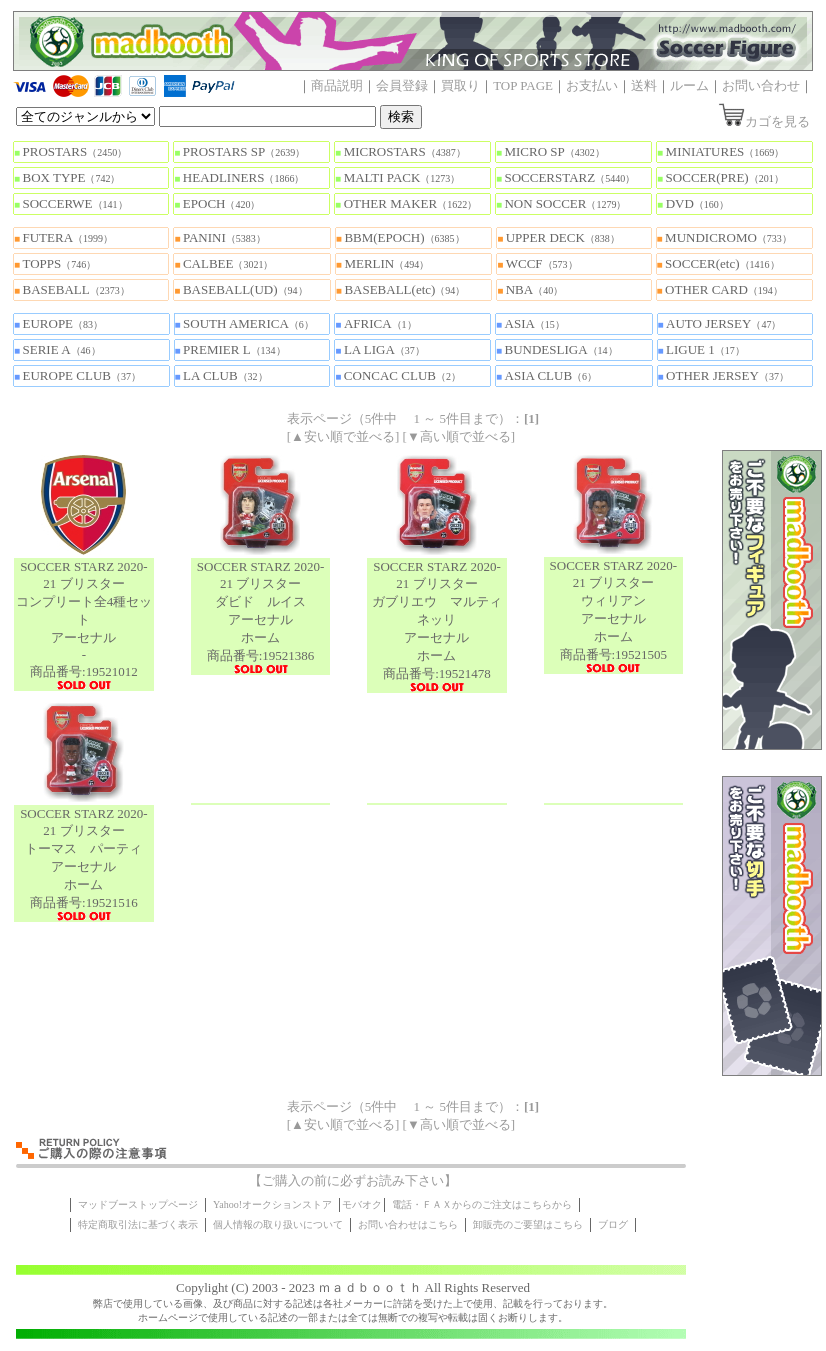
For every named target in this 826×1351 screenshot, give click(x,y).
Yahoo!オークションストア (272, 1204)
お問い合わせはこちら (408, 1224)
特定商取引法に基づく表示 (138, 1224)
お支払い (592, 85)
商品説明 (337, 85)
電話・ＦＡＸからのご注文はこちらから (482, 1204)
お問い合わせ (761, 85)
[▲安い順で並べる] (343, 436)
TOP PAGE (523, 85)
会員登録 (402, 85)
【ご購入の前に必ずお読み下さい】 (353, 1180)
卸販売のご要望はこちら (528, 1224)
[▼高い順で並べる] (459, 436)
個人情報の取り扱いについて (278, 1224)
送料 (644, 85)
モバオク (362, 1204)
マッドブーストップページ (138, 1204)
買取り (460, 85)
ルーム (689, 85)
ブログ (613, 1224)
